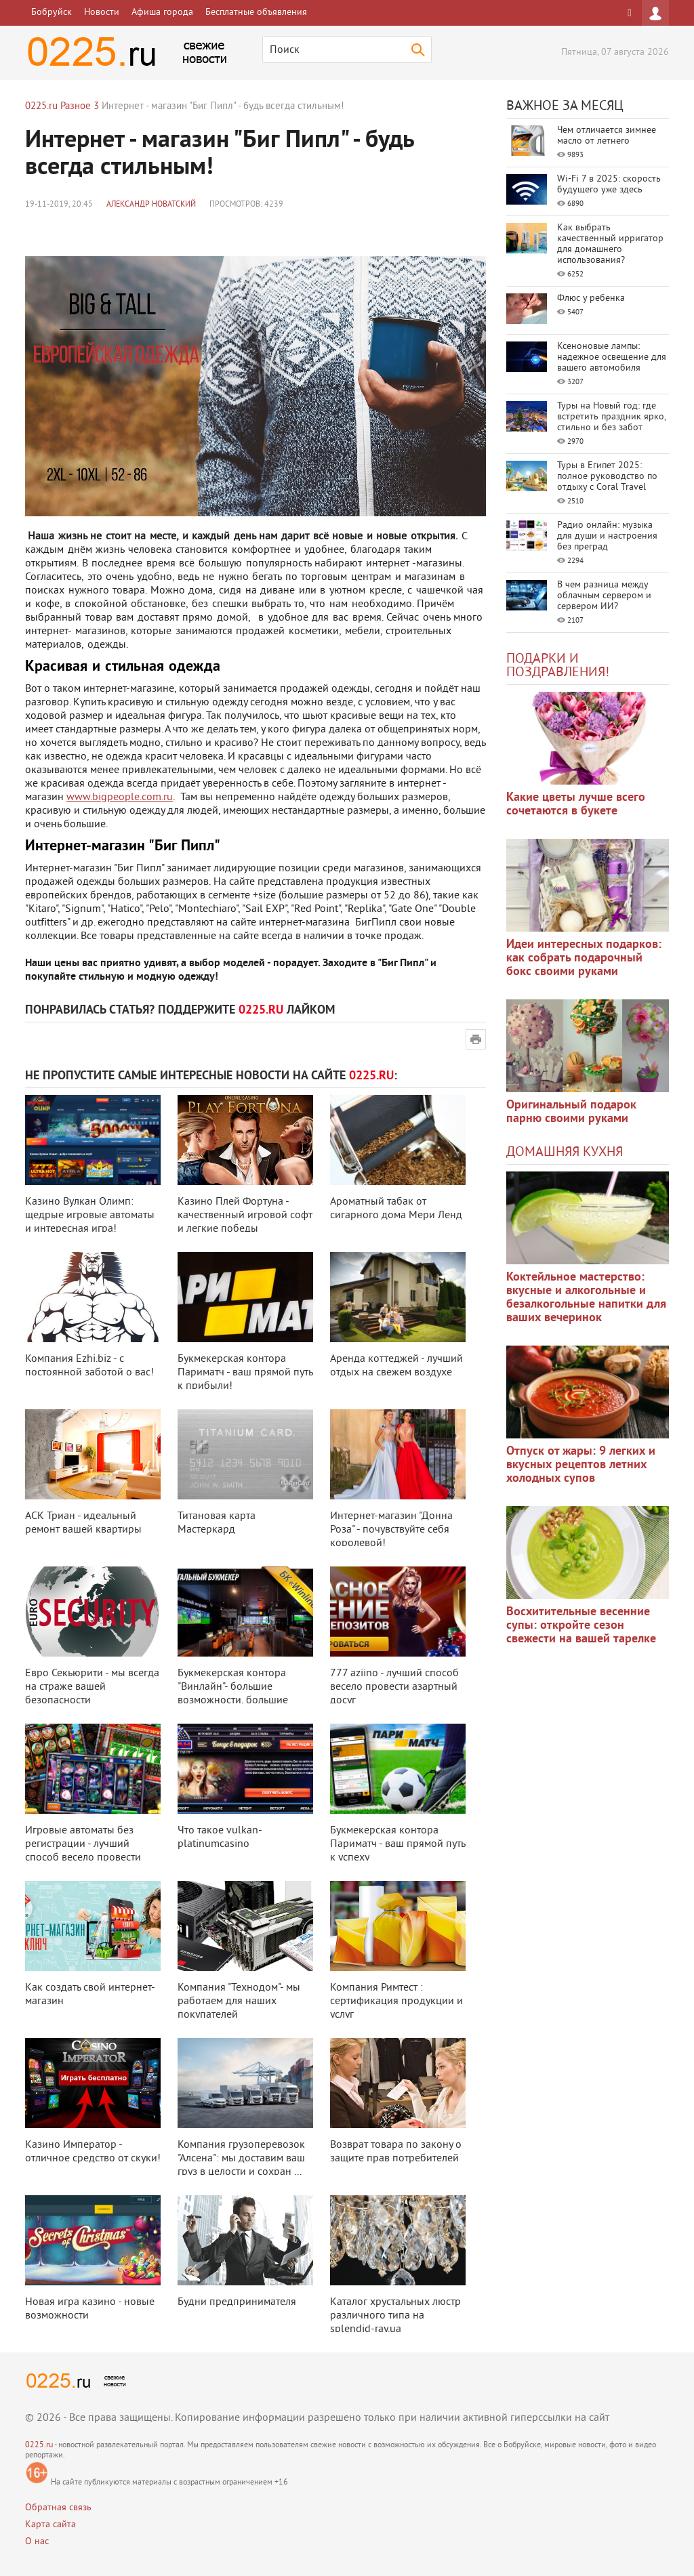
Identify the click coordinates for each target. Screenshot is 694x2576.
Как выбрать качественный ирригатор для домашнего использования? (610, 244)
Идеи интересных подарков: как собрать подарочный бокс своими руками (583, 958)
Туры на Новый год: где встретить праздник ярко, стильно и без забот (611, 417)
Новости (101, 12)
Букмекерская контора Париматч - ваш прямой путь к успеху (397, 1844)
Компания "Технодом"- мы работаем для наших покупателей (239, 2001)
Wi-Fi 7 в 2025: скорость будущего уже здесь (609, 184)
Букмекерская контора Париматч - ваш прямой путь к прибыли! (245, 1372)
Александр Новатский (151, 205)
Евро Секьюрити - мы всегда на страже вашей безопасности (92, 1687)
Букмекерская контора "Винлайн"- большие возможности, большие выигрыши (233, 1694)
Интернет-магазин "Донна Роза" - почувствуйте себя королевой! (391, 1530)
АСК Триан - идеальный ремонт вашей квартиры (83, 1523)
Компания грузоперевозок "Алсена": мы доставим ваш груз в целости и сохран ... (241, 2158)
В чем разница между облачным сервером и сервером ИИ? (604, 595)
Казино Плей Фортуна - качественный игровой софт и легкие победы (245, 1215)
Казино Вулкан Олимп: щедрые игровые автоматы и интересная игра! (90, 1215)
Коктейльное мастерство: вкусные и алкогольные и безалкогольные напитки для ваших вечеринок (586, 1298)
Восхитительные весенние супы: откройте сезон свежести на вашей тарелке (581, 1625)
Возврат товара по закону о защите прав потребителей (396, 2151)
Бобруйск (51, 12)
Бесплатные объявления (256, 12)
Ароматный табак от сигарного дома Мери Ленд (396, 1208)
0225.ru (39, 2445)
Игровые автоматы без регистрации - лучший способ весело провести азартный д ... (83, 1851)
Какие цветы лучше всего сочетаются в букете (575, 804)
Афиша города (162, 12)
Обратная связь (58, 2508)
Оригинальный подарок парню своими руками (571, 1112)
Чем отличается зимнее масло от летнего (606, 136)
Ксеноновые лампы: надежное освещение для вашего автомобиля (611, 357)
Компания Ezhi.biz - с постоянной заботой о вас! (89, 1365)
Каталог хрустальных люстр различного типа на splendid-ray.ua (395, 2315)
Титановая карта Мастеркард (217, 1523)
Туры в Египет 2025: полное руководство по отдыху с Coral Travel (607, 476)
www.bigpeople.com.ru (119, 797)
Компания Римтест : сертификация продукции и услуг (396, 2001)
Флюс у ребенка (591, 298)
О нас (37, 2542)
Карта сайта (50, 2525)
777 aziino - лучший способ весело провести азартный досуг (394, 1687)
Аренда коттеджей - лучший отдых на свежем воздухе (396, 1365)
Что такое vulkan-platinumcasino (220, 1837)
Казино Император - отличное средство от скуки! (93, 2151)
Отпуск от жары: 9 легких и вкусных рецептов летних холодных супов (580, 1465)
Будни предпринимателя (237, 2302)
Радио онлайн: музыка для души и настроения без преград (607, 536)
